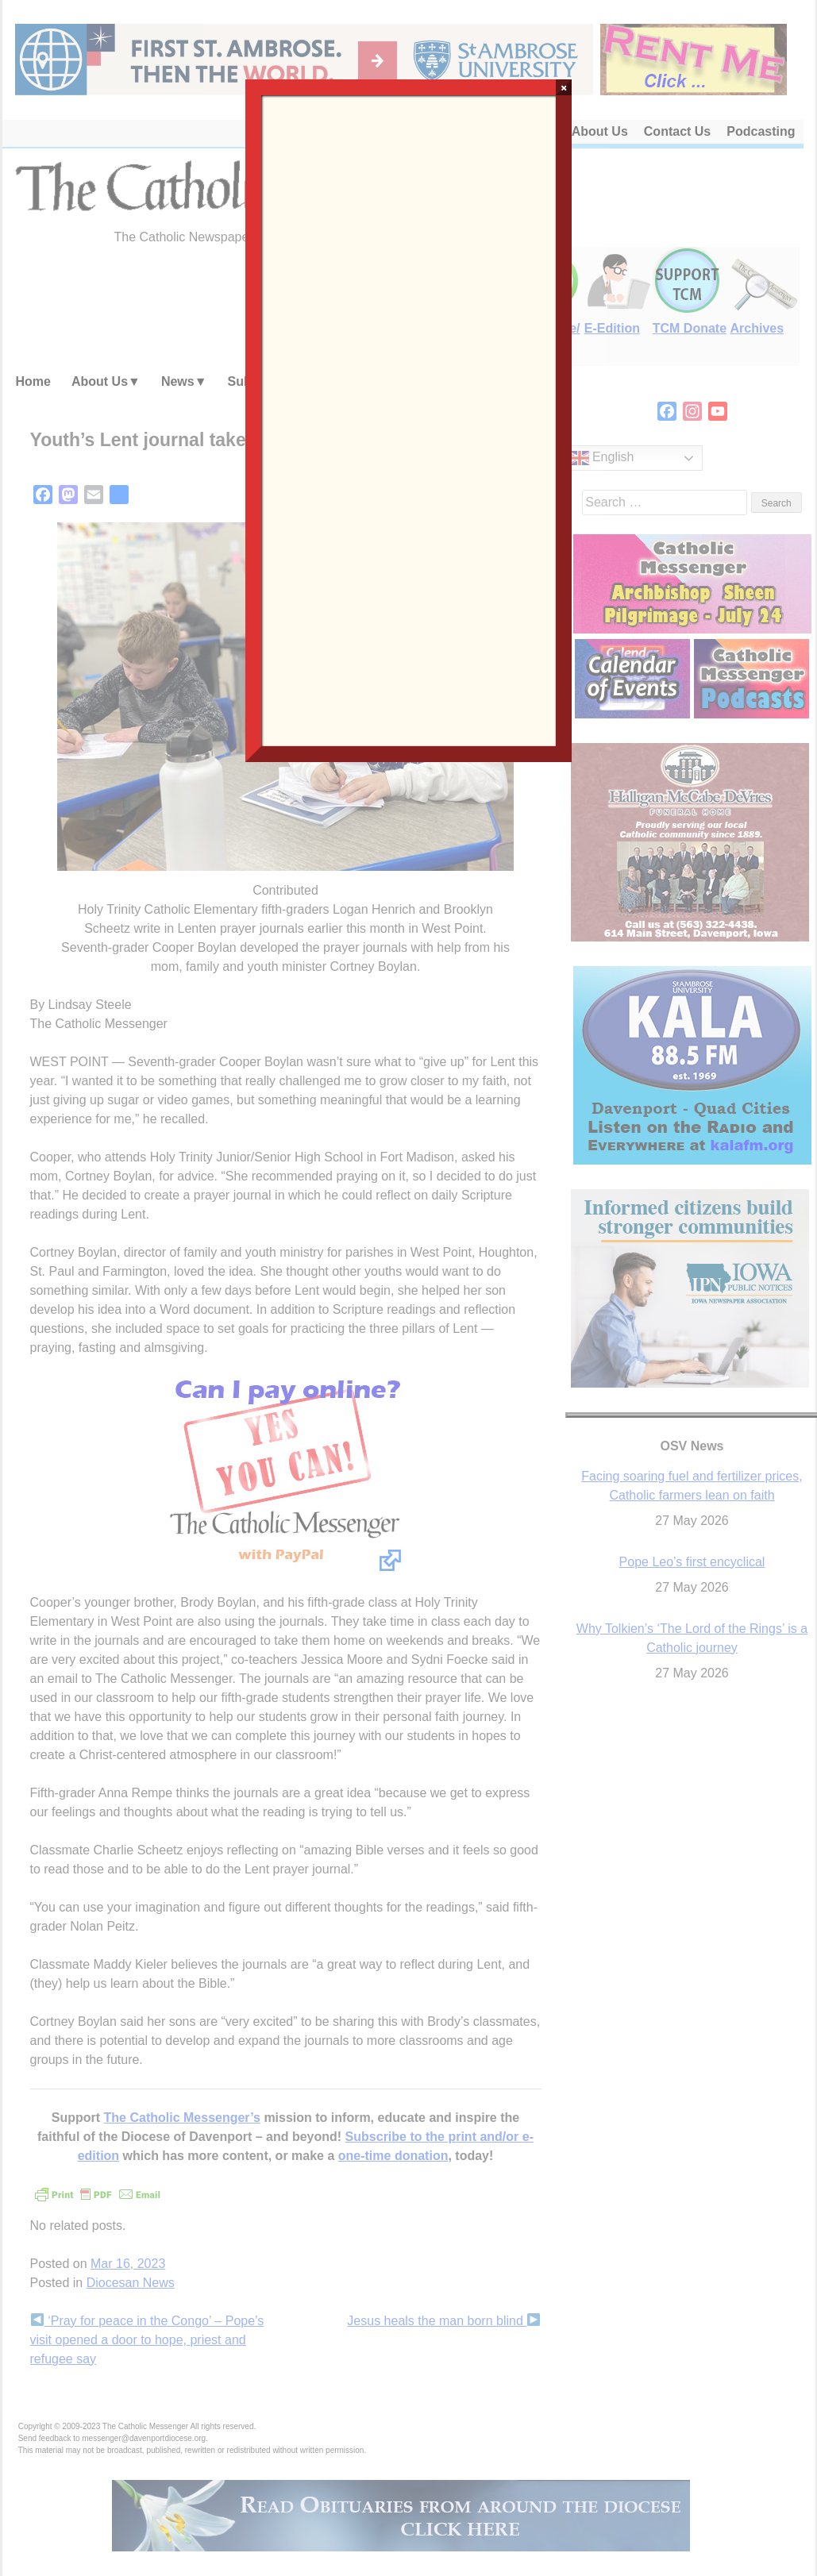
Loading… (409, 419)
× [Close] (564, 87)
